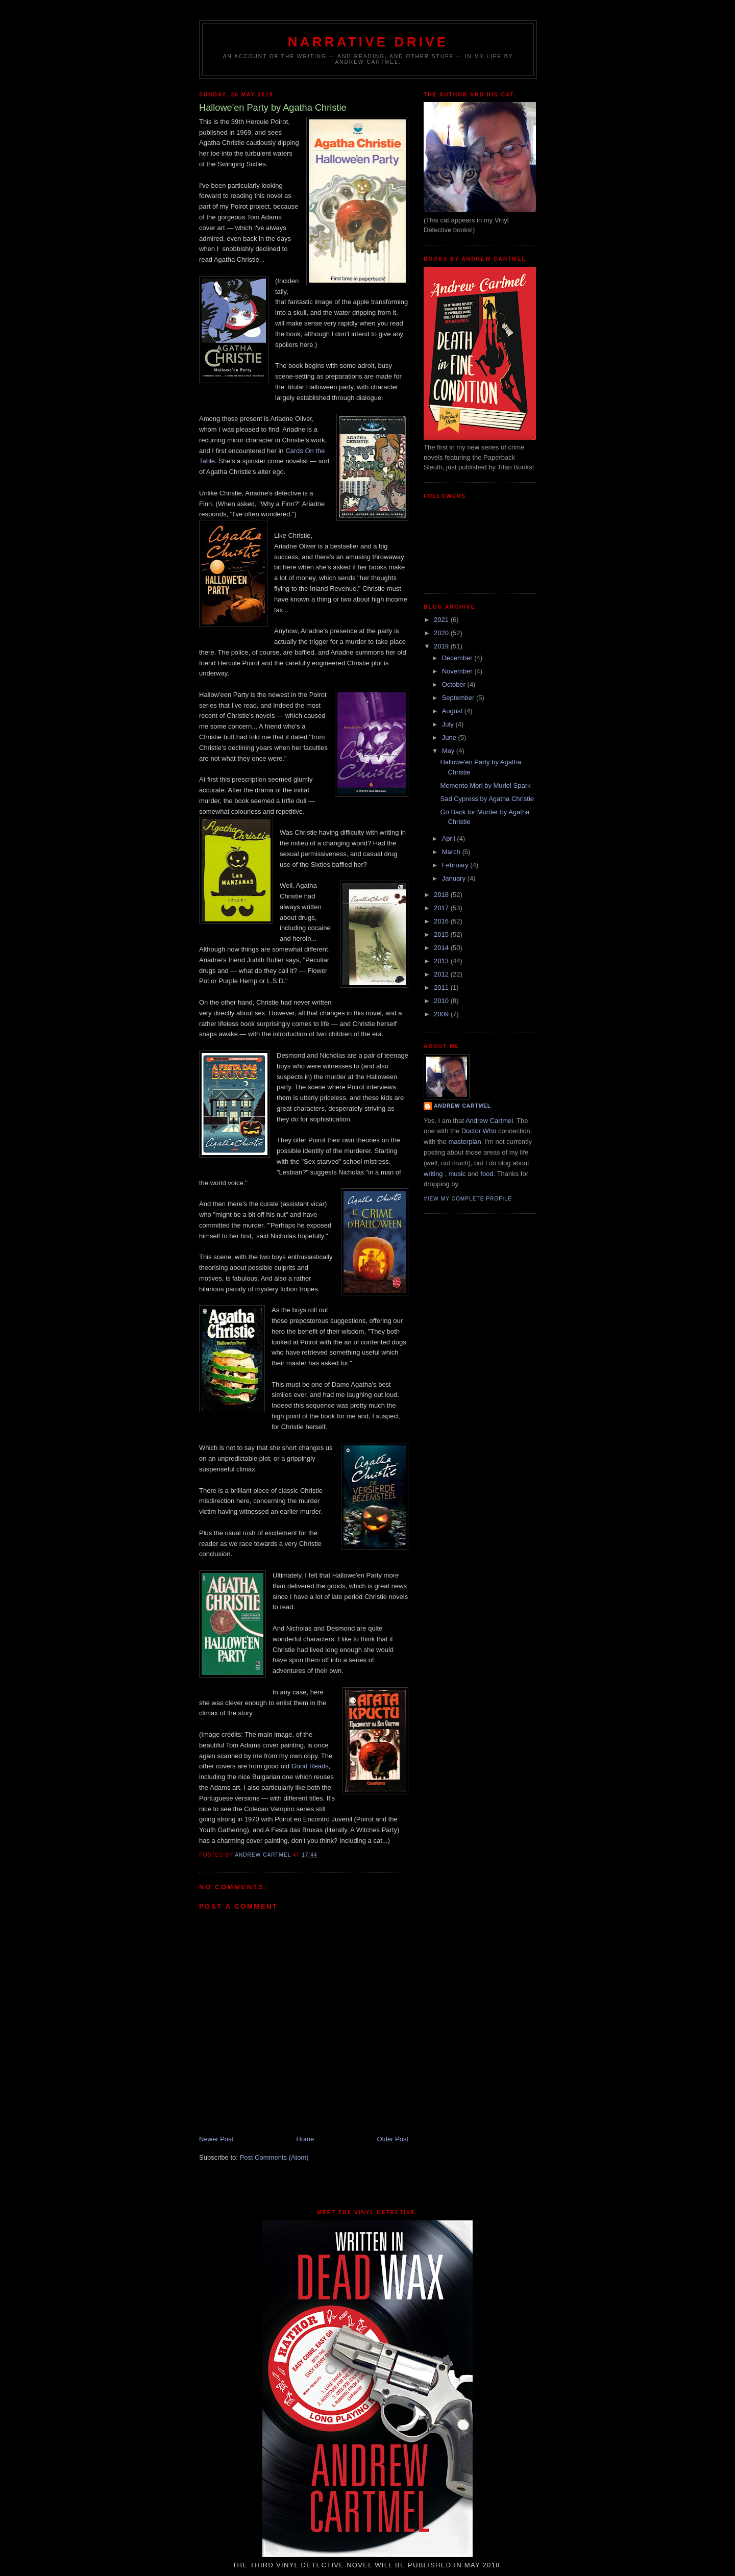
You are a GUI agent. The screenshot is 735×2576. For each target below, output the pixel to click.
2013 (442, 961)
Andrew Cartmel (462, 1106)
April (449, 838)
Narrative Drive (368, 41)
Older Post (392, 2139)
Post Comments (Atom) (274, 2157)
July (449, 724)
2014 (442, 948)
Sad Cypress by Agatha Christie (487, 799)
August (453, 711)
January (455, 878)
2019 (442, 646)
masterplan (464, 1141)
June (450, 737)
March (452, 852)
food (486, 1174)
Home (305, 2139)
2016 (442, 921)
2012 (442, 974)
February (456, 865)
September (459, 698)
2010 (442, 1001)
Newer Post (216, 2139)
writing (433, 1174)
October (455, 684)
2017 (442, 908)
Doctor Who (479, 1131)
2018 (442, 894)
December (458, 658)
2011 (442, 987)
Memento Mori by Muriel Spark (485, 785)
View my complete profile (468, 1199)
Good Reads (310, 1766)
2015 (442, 934)
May (449, 751)
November (458, 671)
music (456, 1174)
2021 (442, 619)
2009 (442, 1014)
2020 (442, 633)
